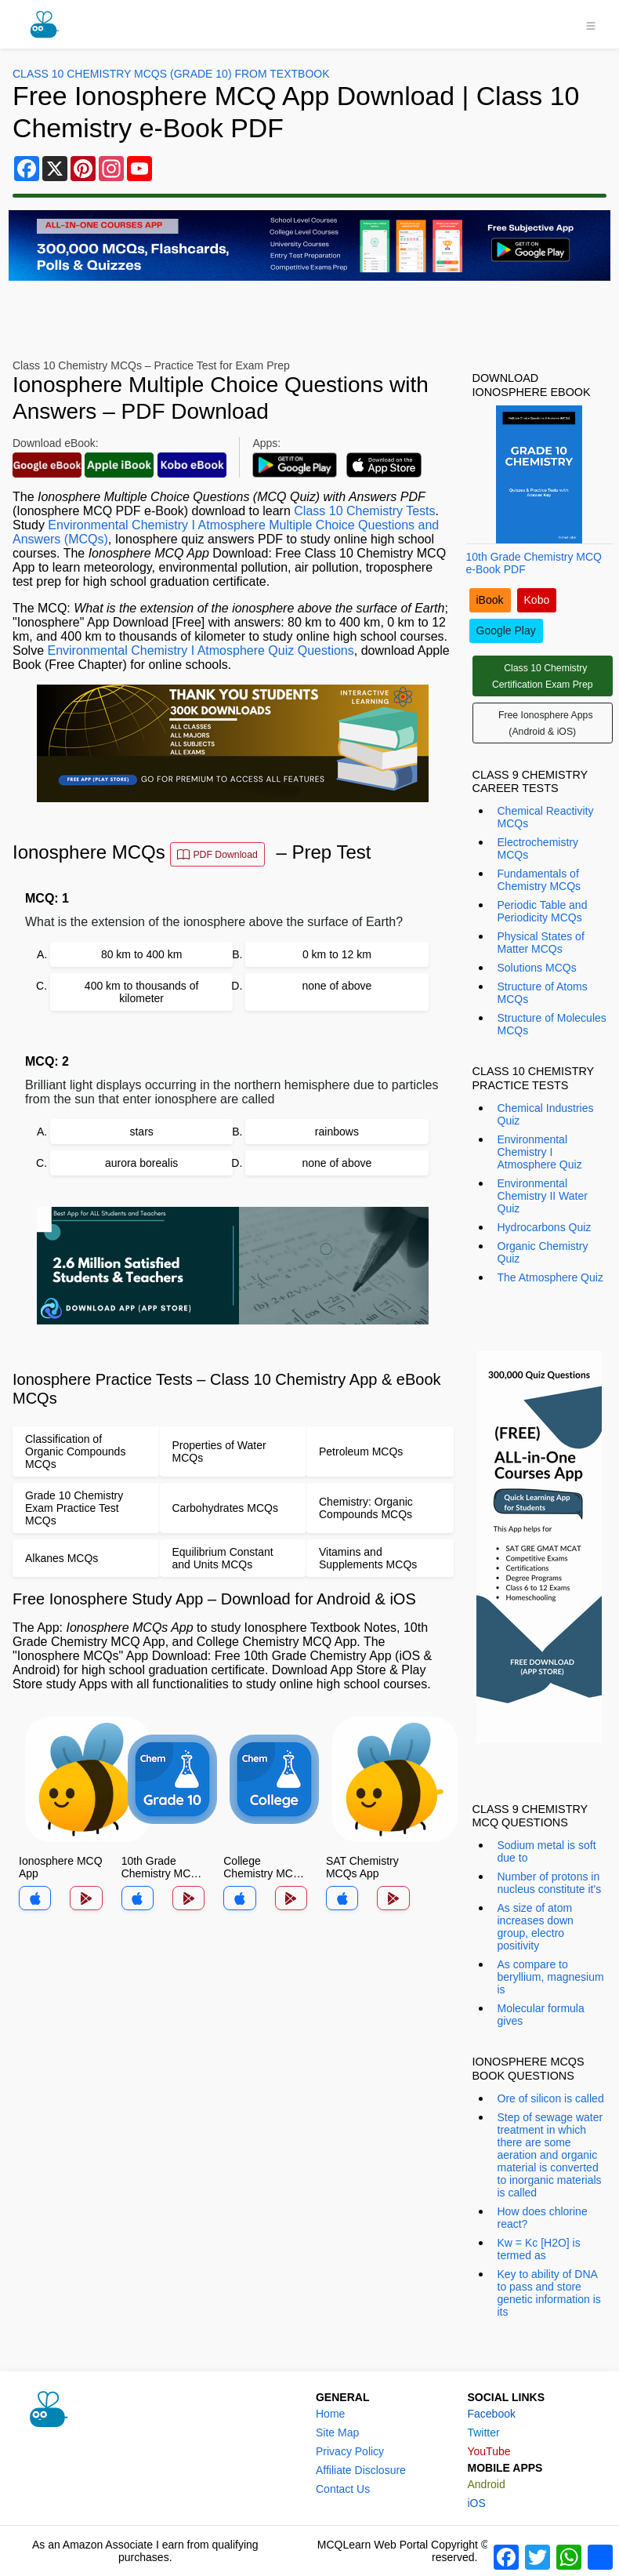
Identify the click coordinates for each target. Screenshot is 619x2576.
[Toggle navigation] (590, 24)
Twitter (483, 2432)
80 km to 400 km (142, 954)
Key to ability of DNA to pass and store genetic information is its (549, 2293)
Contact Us (343, 2489)
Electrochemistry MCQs (538, 848)
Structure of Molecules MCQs (552, 1024)
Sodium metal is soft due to (547, 1851)
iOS (476, 2503)
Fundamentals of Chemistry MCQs (539, 879)
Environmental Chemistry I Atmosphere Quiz (540, 1152)
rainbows (337, 1131)
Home (330, 2413)
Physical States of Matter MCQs (541, 942)
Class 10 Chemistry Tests (364, 511)
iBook (490, 600)
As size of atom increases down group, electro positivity (536, 1927)
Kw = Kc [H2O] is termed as (539, 2249)
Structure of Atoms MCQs (543, 992)
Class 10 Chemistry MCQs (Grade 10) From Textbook (171, 73)
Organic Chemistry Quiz (543, 1252)
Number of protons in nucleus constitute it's (550, 1882)
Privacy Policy (350, 2451)
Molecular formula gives (541, 2014)
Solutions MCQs (537, 967)
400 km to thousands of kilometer (142, 992)
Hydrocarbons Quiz (545, 1227)
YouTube (488, 2451)
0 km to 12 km (336, 954)
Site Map (337, 2432)
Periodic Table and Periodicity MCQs (543, 911)
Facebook (491, 2413)
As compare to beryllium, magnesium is (551, 1977)
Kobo (537, 600)
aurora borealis (141, 1163)
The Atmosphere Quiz (550, 1277)
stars (141, 1131)
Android (486, 2484)
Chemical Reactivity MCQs (546, 817)
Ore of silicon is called (551, 2098)
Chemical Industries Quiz (546, 1114)
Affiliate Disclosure (361, 2470)
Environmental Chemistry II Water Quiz (543, 1196)
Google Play (506, 630)
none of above (337, 985)
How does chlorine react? (543, 2217)
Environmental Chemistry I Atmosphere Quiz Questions (200, 650)
